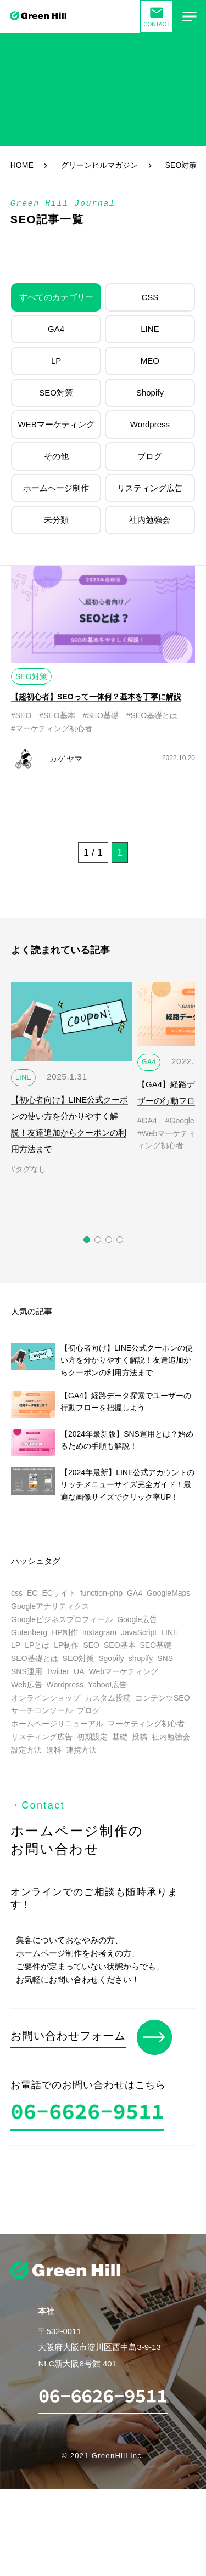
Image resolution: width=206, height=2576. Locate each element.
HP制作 (64, 1632)
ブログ (149, 456)
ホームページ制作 (56, 488)
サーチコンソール (42, 1710)
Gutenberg (29, 1632)
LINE (150, 329)
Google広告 (137, 1619)
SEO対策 (56, 392)
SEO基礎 (156, 1645)
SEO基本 (120, 1645)
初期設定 (92, 1736)
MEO (150, 360)
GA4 (56, 329)
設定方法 (26, 1749)
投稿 (139, 1736)
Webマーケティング (123, 1671)
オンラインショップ (45, 1697)
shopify (141, 1658)
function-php (101, 1593)
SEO (91, 1645)
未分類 (56, 519)
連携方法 (81, 1749)
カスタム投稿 (108, 1697)
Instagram (99, 1632)
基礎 (119, 1736)
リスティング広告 (150, 488)
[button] (86, 1239)
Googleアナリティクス (50, 1606)
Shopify (150, 392)
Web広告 (26, 1684)
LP (56, 360)
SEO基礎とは (34, 1658)
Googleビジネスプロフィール (62, 1619)
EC (32, 1593)
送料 (54, 1749)
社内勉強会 (149, 519)
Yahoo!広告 (107, 1684)
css (17, 1593)
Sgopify (111, 1658)
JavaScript (139, 1632)
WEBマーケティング (56, 424)
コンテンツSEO (162, 1697)
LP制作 (66, 1645)
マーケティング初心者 (146, 1723)
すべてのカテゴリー (56, 297)
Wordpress (150, 424)
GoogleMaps (168, 1593)
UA (79, 1671)
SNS (165, 1658)
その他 (56, 456)
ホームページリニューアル (57, 1723)
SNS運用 (26, 1671)
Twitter (58, 1671)
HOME (22, 165)
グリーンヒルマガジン (99, 165)
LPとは (37, 1645)
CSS (150, 297)
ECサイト (58, 1593)
